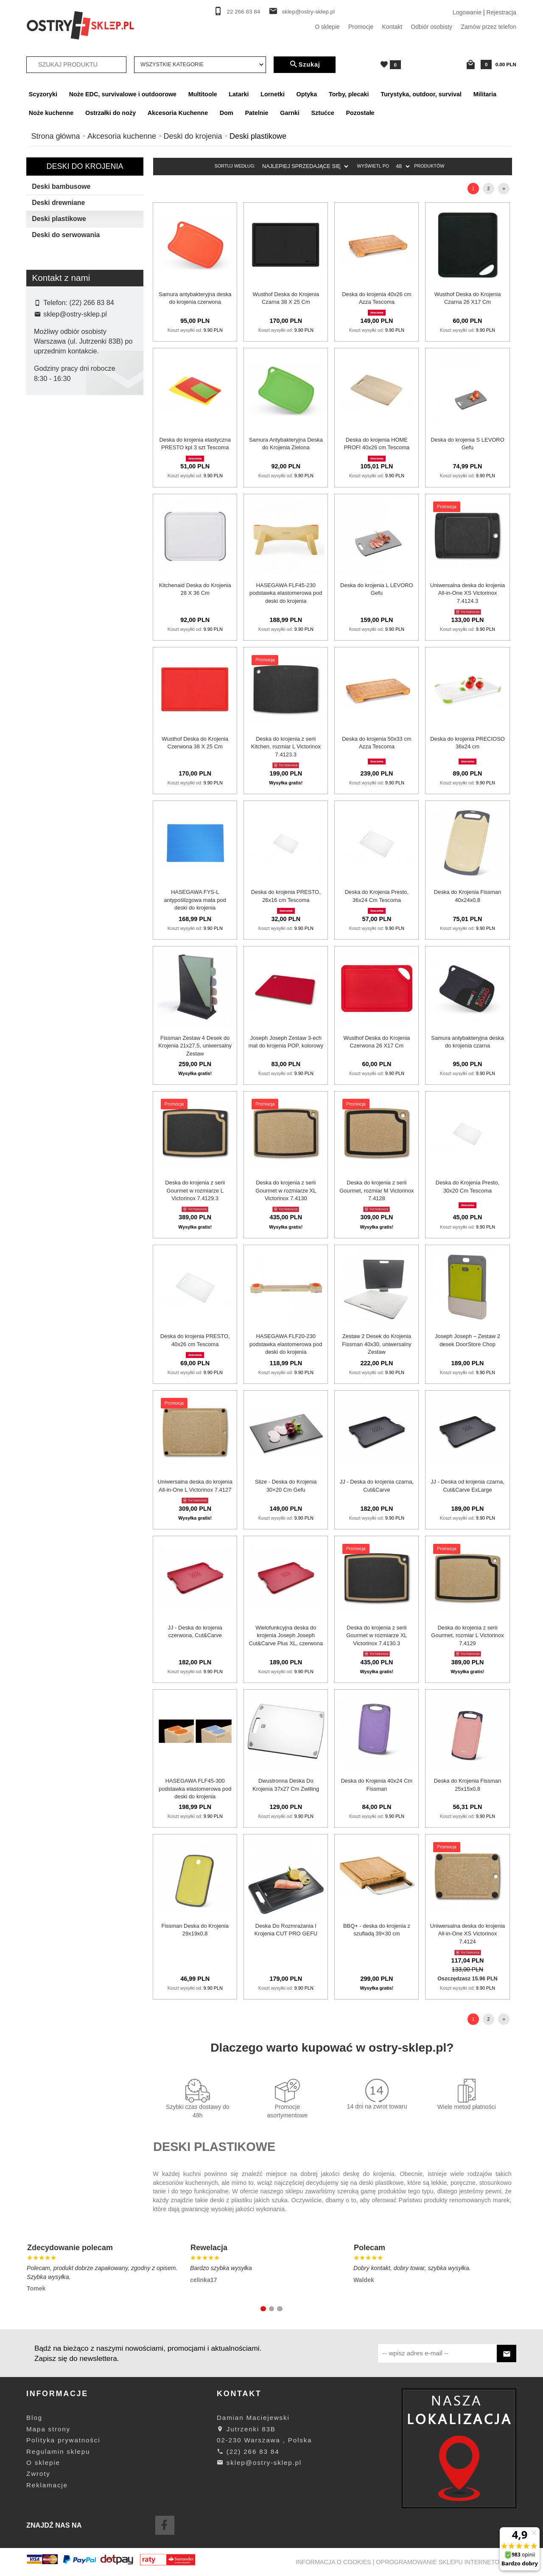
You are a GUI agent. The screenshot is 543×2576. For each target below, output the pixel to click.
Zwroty (38, 2473)
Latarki (239, 94)
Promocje (361, 26)
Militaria (484, 94)
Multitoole (202, 94)
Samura (50, 524)
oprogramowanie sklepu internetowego (447, 2562)
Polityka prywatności (63, 2440)
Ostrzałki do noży (110, 112)
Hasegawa (54, 471)
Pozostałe (360, 112)
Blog (34, 2417)
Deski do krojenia (85, 166)
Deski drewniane (58, 202)
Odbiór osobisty (431, 26)
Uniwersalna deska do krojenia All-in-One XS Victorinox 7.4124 (467, 1934)
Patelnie (256, 112)
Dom (226, 112)
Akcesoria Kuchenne (178, 112)
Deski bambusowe (61, 186)
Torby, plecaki (349, 94)
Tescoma (52, 538)
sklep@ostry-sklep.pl (308, 11)
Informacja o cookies (333, 2562)
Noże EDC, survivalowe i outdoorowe (122, 94)
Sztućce (322, 112)
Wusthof (51, 565)
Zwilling (50, 578)
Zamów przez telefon (488, 26)
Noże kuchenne (51, 112)
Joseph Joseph (60, 484)
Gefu (46, 457)
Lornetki (272, 94)
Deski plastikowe (59, 218)
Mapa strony (48, 2429)
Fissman (51, 443)
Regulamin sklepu (58, 2451)
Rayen (48, 511)
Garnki (289, 112)
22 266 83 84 (243, 11)
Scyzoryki (43, 94)
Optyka (307, 94)
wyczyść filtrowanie (85, 634)
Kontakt (392, 26)
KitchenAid (54, 497)
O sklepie (327, 26)
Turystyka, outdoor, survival (421, 94)
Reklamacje (47, 2485)
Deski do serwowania (66, 234)
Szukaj (304, 64)
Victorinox (53, 552)
